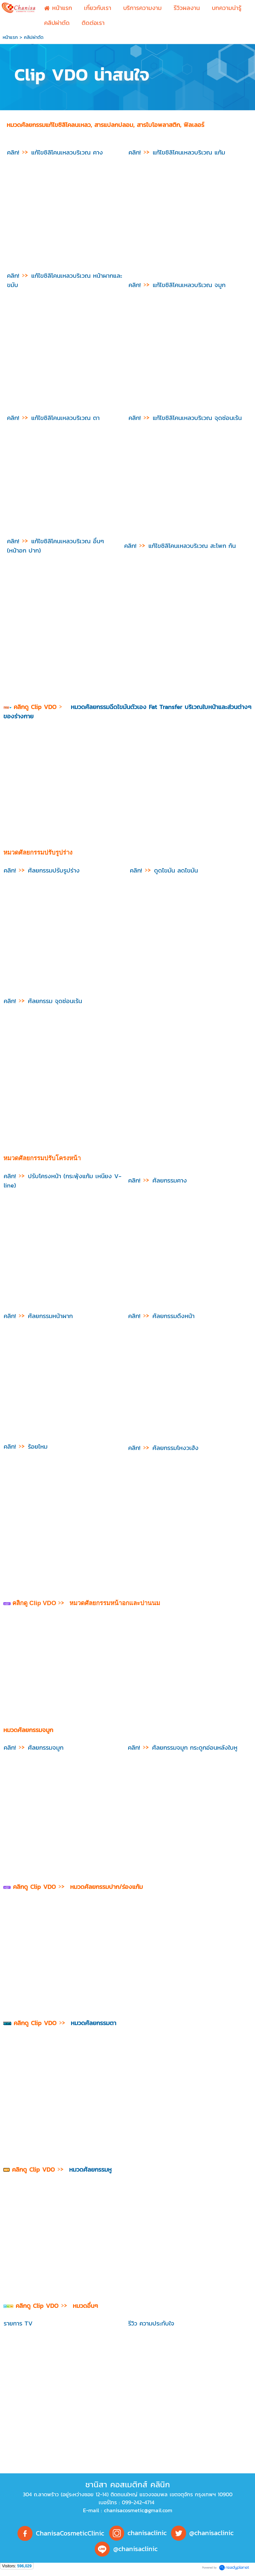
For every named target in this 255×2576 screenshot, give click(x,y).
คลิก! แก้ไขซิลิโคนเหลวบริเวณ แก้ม (176, 152)
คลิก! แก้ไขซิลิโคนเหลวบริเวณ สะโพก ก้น (181, 545)
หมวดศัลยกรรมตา (93, 2022)
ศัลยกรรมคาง (157, 1180)
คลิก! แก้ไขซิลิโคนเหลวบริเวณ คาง (55, 152)
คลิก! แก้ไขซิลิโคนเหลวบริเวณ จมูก (178, 284)
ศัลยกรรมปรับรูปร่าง (42, 870)
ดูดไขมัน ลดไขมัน (164, 870)
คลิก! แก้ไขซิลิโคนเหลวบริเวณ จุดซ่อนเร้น (185, 417)
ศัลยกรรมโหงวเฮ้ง (163, 1447)
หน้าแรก (10, 37)
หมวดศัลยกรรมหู (90, 2169)
